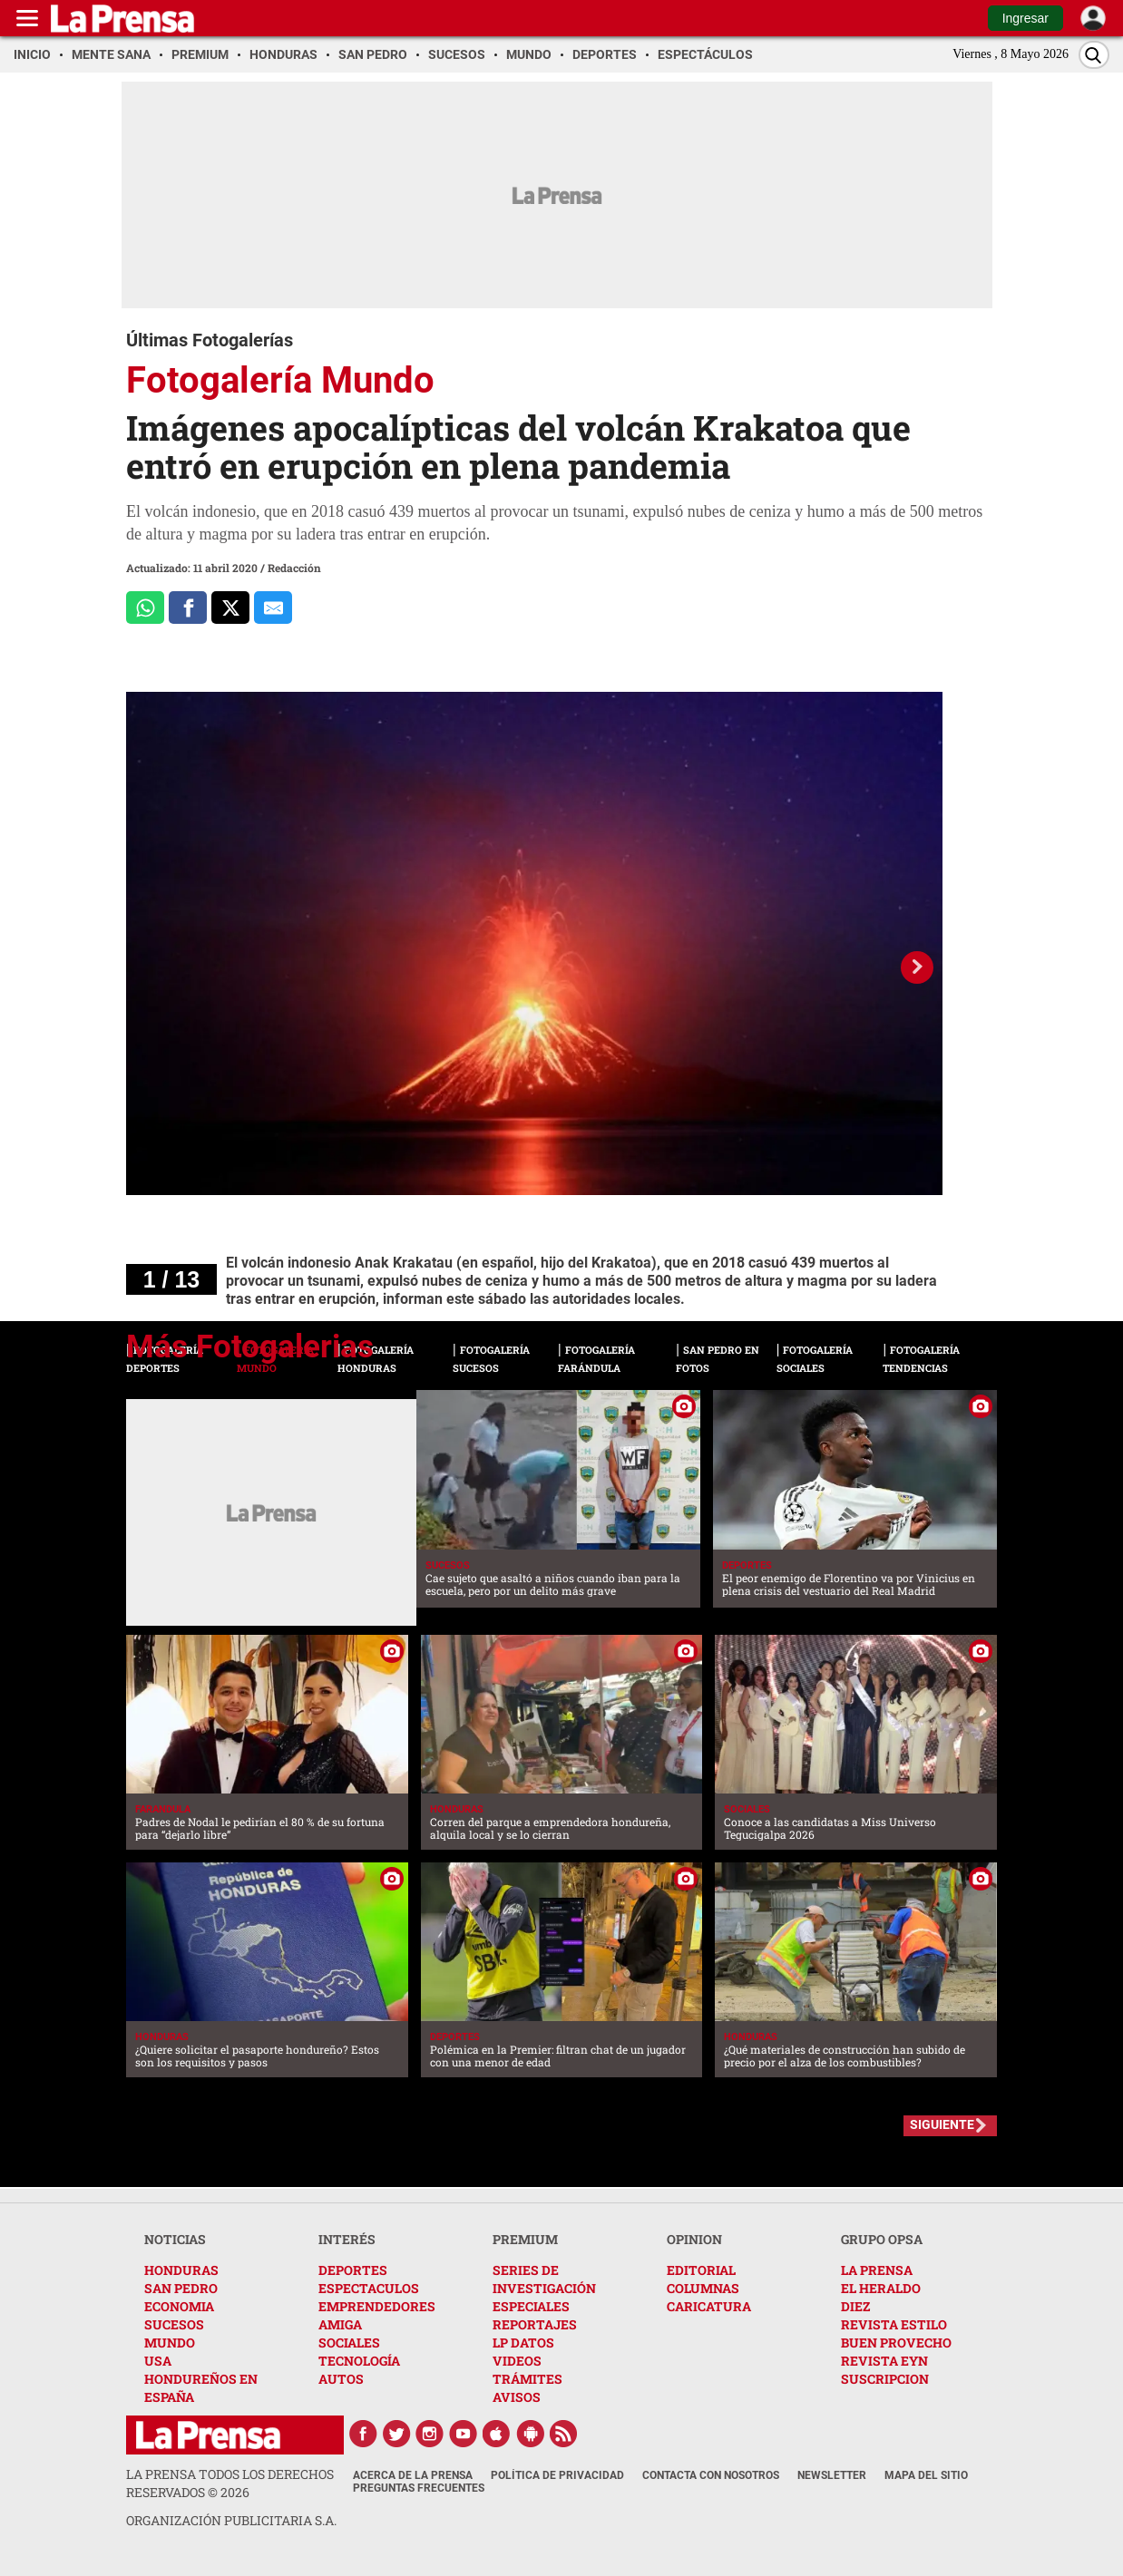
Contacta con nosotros (710, 2475)
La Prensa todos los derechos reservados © (230, 2483)
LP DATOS (523, 2342)
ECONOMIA (179, 2306)
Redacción (294, 567)
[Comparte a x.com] (230, 607)
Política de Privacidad (557, 2475)
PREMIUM (525, 2239)
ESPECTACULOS (368, 2288)
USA (157, 2360)
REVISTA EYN (884, 2360)
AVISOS (517, 2397)
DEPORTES (352, 2270)
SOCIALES (349, 2342)
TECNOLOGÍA (359, 2360)
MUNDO (169, 2342)
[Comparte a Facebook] (188, 607)
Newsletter (831, 2475)
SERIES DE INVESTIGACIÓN (544, 2279)
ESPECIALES (531, 2306)
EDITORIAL (701, 2270)
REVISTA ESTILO (894, 2324)
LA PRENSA (877, 2270)
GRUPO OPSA (882, 2239)
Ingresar (1025, 18)
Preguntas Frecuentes (418, 2488)
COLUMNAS (703, 2288)
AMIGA (340, 2324)
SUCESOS (174, 2324)
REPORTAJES (535, 2324)
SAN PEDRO (181, 2288)
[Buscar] (1094, 55)
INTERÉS (347, 2239)
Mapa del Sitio (926, 2475)
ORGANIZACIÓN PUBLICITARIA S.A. (231, 2520)
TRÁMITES (527, 2378)
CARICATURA (709, 2306)
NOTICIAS (175, 2239)
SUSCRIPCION (885, 2378)
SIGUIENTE (942, 2124)
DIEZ (855, 2306)
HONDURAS (181, 2270)
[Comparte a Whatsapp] (145, 607)
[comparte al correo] (273, 607)
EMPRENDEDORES (376, 2306)
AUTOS (341, 2378)
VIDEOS (517, 2360)
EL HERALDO (881, 2288)
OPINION (694, 2239)
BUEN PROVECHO (896, 2342)
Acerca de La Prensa (413, 2475)
